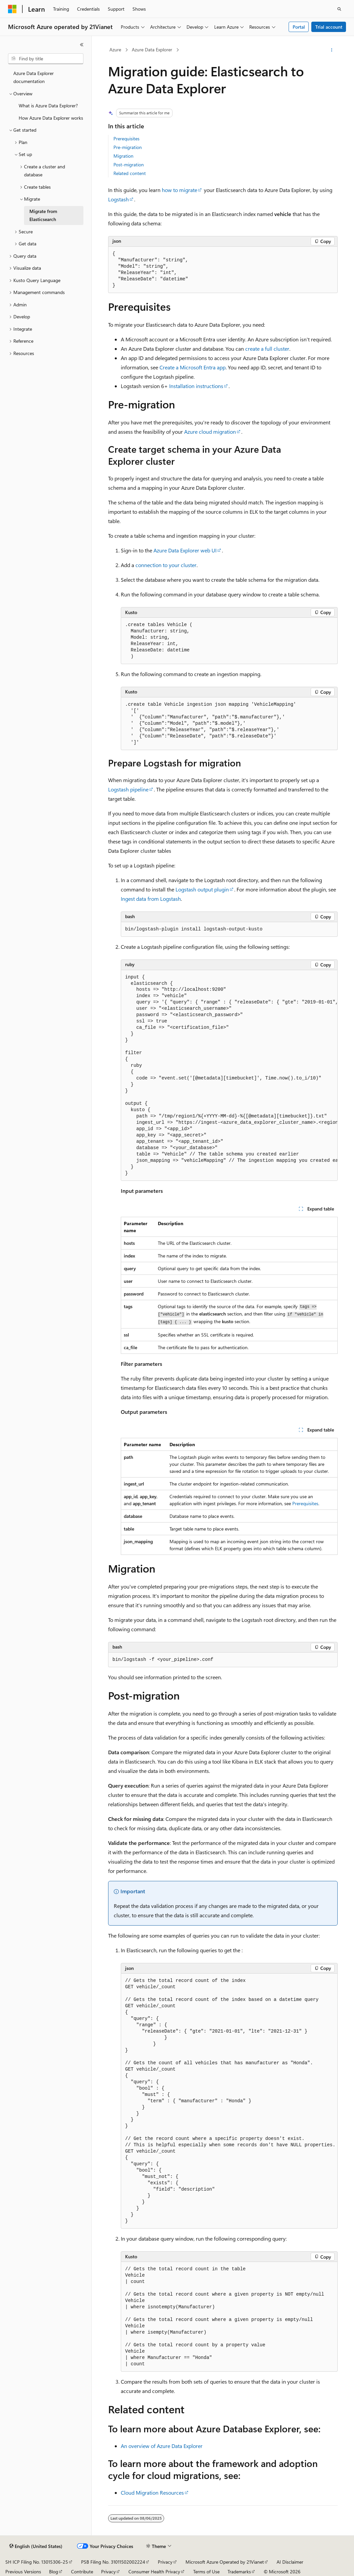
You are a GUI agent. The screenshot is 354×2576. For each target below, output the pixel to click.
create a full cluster (267, 348)
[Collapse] (82, 45)
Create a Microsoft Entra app (192, 367)
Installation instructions (196, 385)
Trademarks (239, 2571)
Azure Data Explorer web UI (185, 550)
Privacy (165, 2562)
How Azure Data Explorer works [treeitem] (51, 118)
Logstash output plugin (202, 889)
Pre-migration (127, 147)
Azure (115, 49)
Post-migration (128, 164)
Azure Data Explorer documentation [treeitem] (33, 77)
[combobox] (45, 58)
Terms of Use (206, 2571)
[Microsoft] (12, 9)
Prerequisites (126, 138)
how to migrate (179, 189)
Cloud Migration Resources (152, 2492)
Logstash (118, 199)
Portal (299, 27)
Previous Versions (23, 2571)
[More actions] (332, 50)
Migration (123, 156)
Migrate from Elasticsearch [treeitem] (43, 215)
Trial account (328, 27)
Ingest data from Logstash (151, 898)
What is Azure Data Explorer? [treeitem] (48, 105)
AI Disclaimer (290, 2562)
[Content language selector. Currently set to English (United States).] (35, 2546)
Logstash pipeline (128, 789)
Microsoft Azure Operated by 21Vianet (225, 2562)
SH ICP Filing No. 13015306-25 (36, 2562)
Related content (129, 173)
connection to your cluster (166, 564)
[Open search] (339, 9)
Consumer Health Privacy (154, 2571)
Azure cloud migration (210, 431)
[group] (229, 1075)
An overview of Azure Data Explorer (162, 2445)
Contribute (82, 2571)
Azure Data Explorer (152, 49)
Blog (53, 2571)
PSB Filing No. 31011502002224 (113, 2562)
